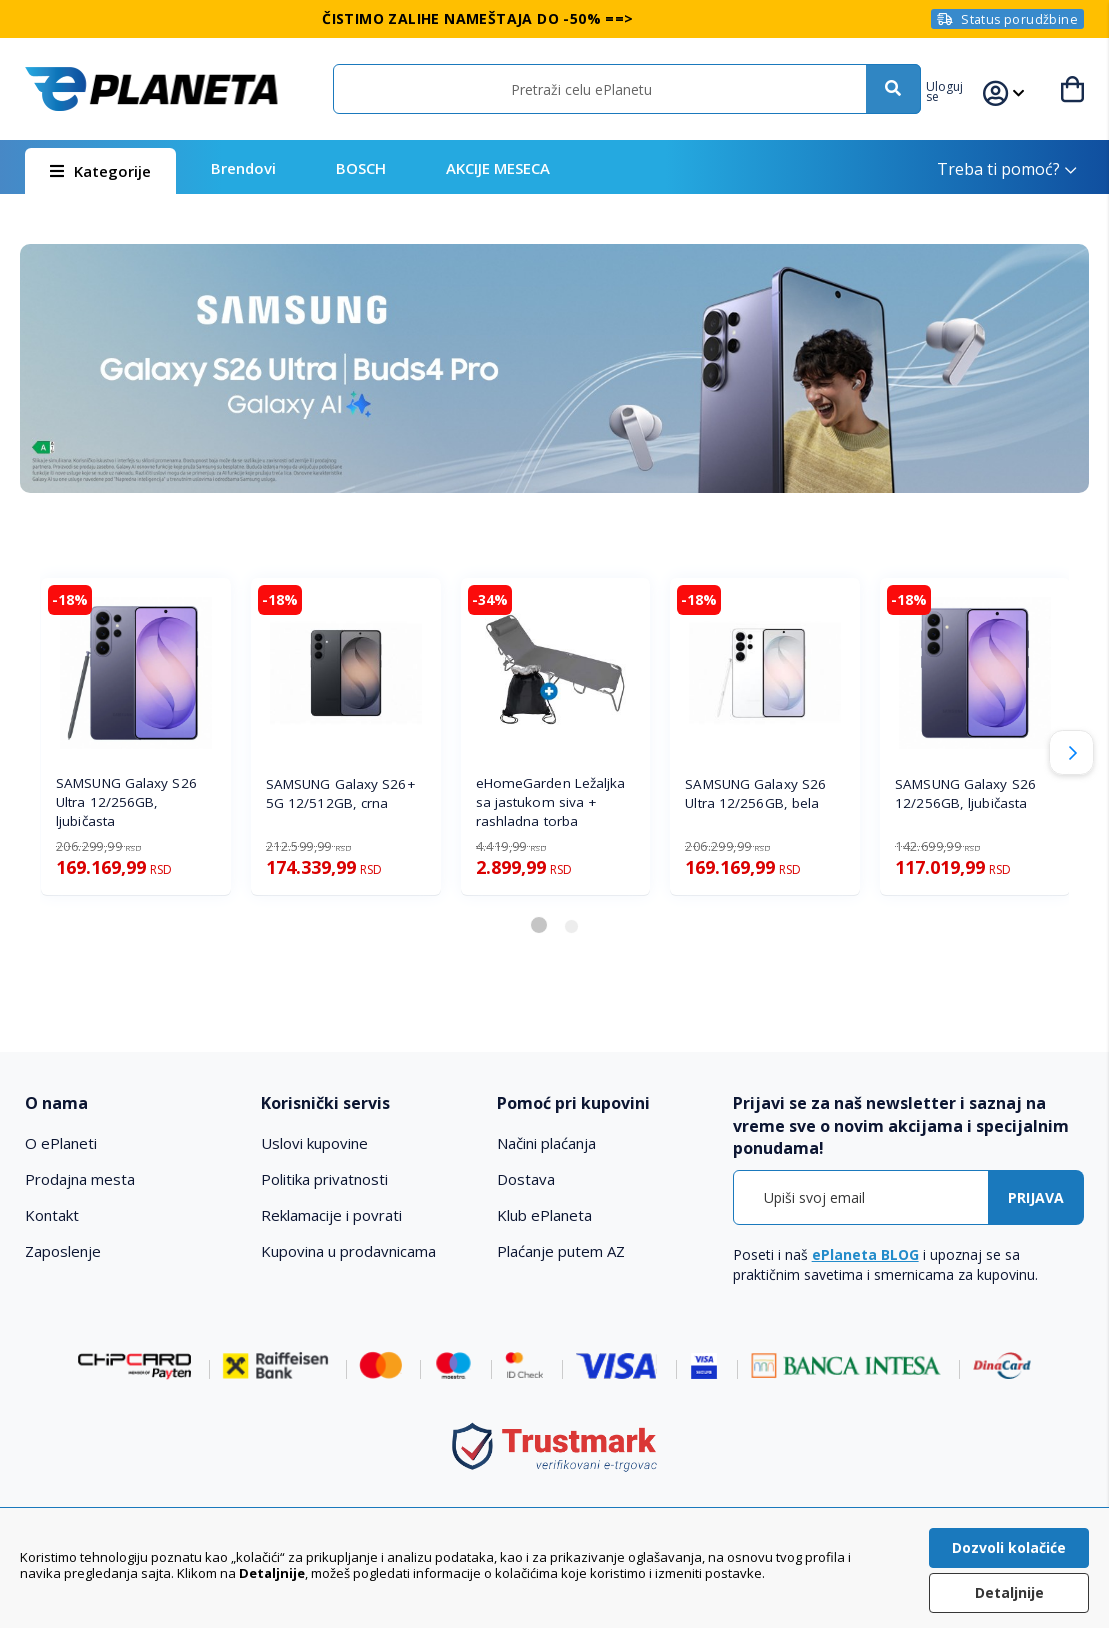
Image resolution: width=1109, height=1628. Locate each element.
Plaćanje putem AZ (561, 1251)
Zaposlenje (63, 1251)
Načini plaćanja (546, 1143)
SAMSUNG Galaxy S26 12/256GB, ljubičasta (965, 793)
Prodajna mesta (80, 1179)
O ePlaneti (61, 1143)
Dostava (526, 1179)
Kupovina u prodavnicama (348, 1251)
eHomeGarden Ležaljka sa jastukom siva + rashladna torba (551, 802)
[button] (961, 89)
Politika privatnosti (324, 1179)
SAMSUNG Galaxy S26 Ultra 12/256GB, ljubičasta (126, 802)
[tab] (132, 1103)
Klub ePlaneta (544, 1215)
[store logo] (151, 89)
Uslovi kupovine (314, 1143)
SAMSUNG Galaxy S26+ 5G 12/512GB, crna (340, 793)
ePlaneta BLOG (865, 1254)
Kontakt (52, 1215)
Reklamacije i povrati (331, 1215)
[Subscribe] (1036, 1197)
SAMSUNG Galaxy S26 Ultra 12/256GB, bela (755, 793)
